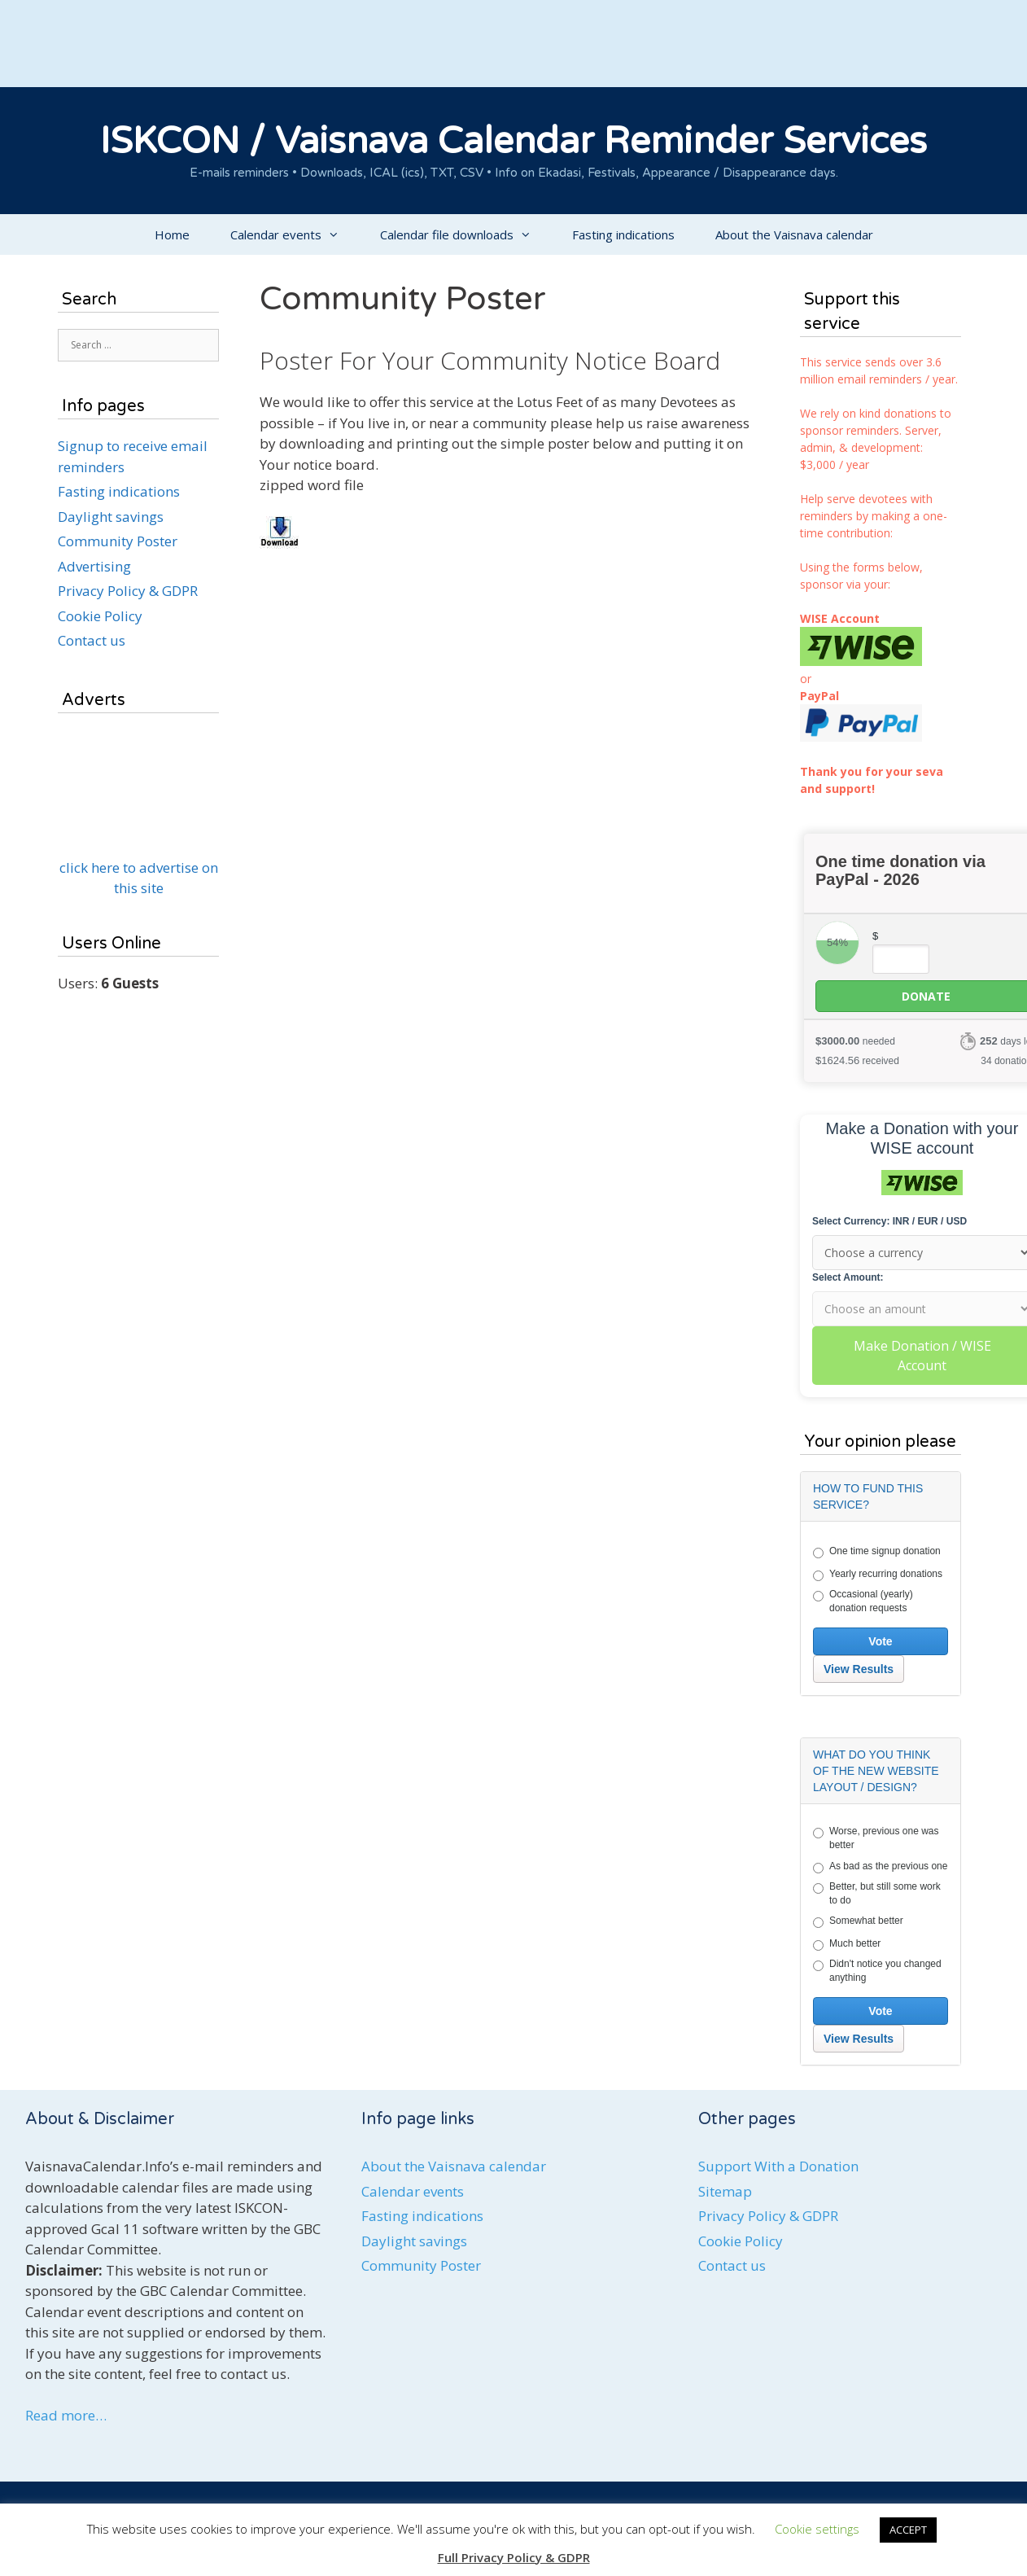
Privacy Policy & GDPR (128, 590)
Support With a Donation (778, 2166)
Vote (880, 1641)
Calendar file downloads (466, 234)
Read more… (66, 2415)
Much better (847, 1944)
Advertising (94, 566)
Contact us (91, 640)
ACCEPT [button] (908, 2529)
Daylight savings (111, 516)
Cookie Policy (100, 616)
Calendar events (295, 234)
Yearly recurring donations (877, 1574)
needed (855, 1041)
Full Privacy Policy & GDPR (514, 2557)
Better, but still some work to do (877, 1893)
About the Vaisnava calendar (794, 234)
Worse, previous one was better (876, 1838)
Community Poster (117, 541)
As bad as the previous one (880, 1866)
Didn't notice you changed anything (877, 1970)
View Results (859, 1669)
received (857, 1060)
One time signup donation (877, 1551)
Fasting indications (623, 234)
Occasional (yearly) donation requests (863, 1601)
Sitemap (725, 2191)
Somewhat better (858, 1921)
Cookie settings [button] (817, 2529)
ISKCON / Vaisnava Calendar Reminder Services (513, 142)
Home (172, 234)
